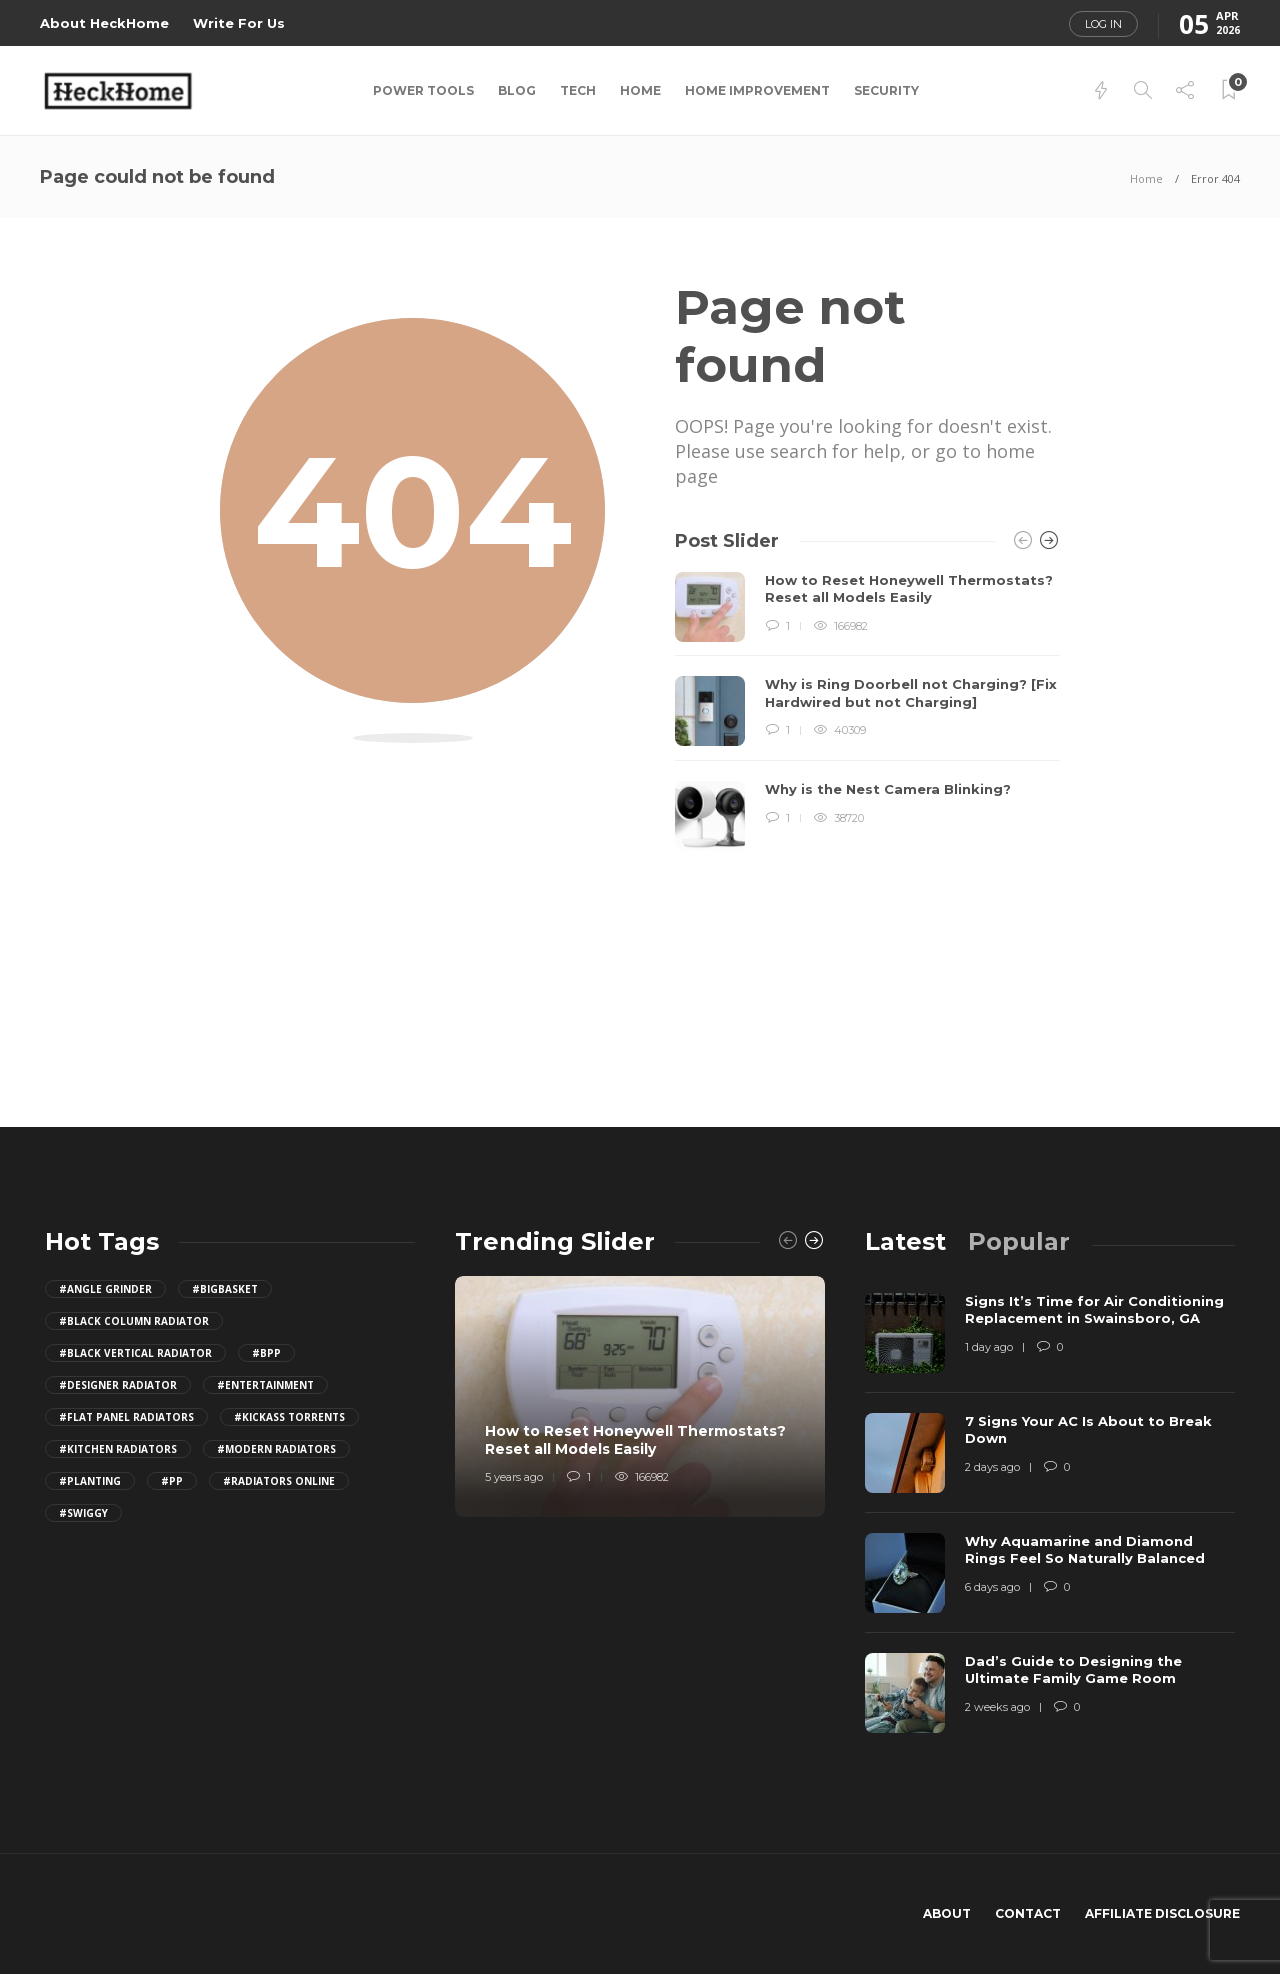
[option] (867, 712)
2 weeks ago (997, 1707)
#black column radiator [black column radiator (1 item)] (134, 1321)
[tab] (905, 1241)
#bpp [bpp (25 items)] (266, 1353)
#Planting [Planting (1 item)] (90, 1481)
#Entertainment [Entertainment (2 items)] (265, 1385)
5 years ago (514, 1477)
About (947, 1913)
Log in (1103, 24)
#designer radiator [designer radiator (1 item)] (118, 1385)
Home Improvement (757, 90)
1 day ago (989, 1347)
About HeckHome (104, 23)
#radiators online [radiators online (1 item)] (279, 1481)
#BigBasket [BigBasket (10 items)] (225, 1289)
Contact (1028, 1913)
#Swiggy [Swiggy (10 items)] (83, 1513)
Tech (578, 90)
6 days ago (992, 1587)
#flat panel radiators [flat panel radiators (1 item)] (126, 1417)
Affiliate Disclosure (1162, 1913)
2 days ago (992, 1467)
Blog (517, 90)
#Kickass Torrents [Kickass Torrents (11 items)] (289, 1417)
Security (886, 90)
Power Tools (423, 90)
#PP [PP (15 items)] (172, 1481)
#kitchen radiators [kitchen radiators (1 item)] (118, 1449)
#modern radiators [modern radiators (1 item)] (276, 1449)
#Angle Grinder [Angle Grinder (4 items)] (105, 1289)
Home (640, 90)
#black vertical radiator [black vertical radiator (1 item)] (135, 1353)
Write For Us (239, 23)
